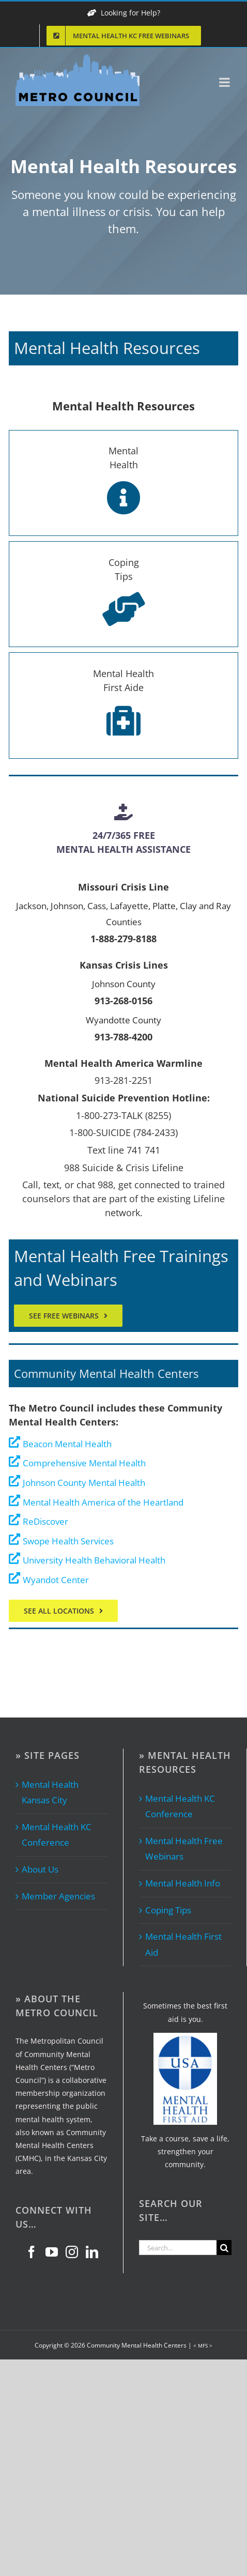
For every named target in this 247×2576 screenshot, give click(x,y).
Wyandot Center (56, 1580)
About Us (40, 1869)
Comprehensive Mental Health (84, 1463)
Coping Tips (168, 1910)
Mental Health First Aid (183, 1944)
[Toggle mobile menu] (225, 82)
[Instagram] (72, 2252)
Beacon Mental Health (67, 1444)
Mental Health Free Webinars (184, 1849)
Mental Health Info (182, 1883)
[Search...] (178, 2247)
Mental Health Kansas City (50, 1792)
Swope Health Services (68, 1541)
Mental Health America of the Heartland (103, 1502)
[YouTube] (51, 2252)
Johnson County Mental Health (84, 1483)
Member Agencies (58, 1896)
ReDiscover (45, 1521)
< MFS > (202, 2345)
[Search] (224, 2247)
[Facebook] (31, 2252)
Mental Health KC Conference (56, 1835)
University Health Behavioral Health (94, 1560)
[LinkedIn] (92, 2252)
